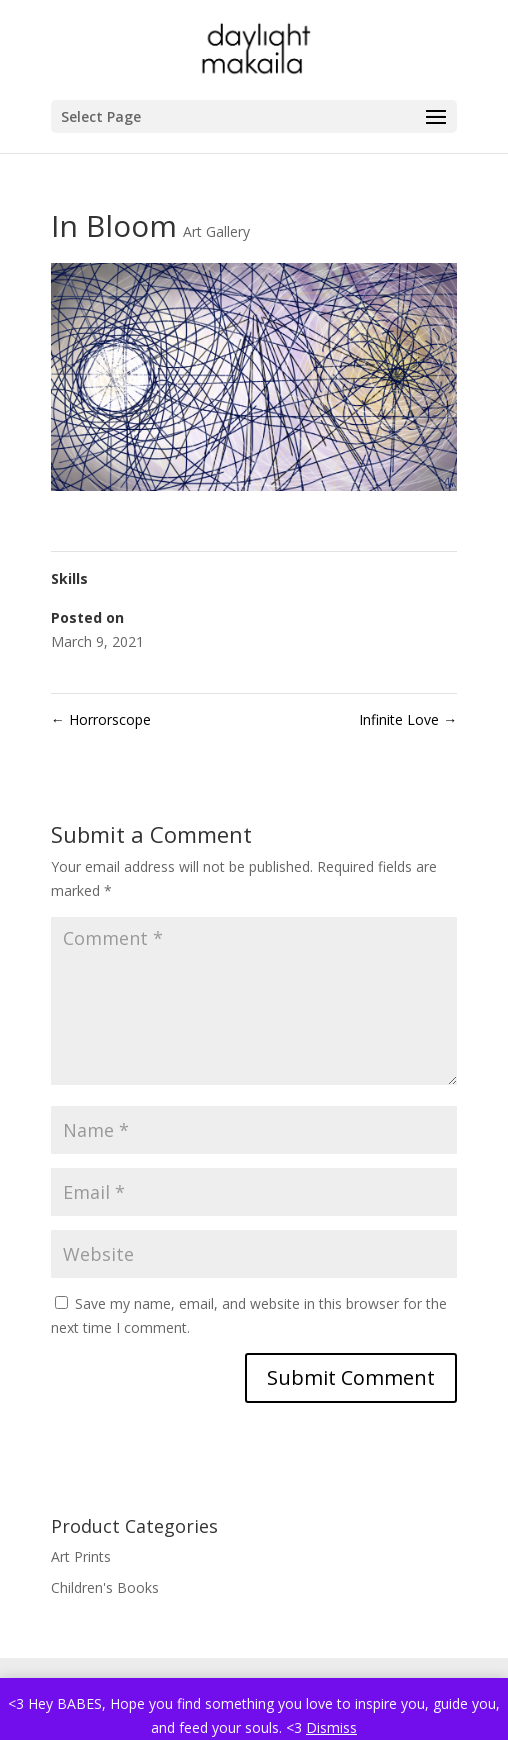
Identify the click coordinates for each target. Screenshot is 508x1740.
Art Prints (81, 1556)
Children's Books (105, 1587)
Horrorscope (101, 719)
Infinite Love (408, 719)
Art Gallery (216, 231)
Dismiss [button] (331, 1727)
